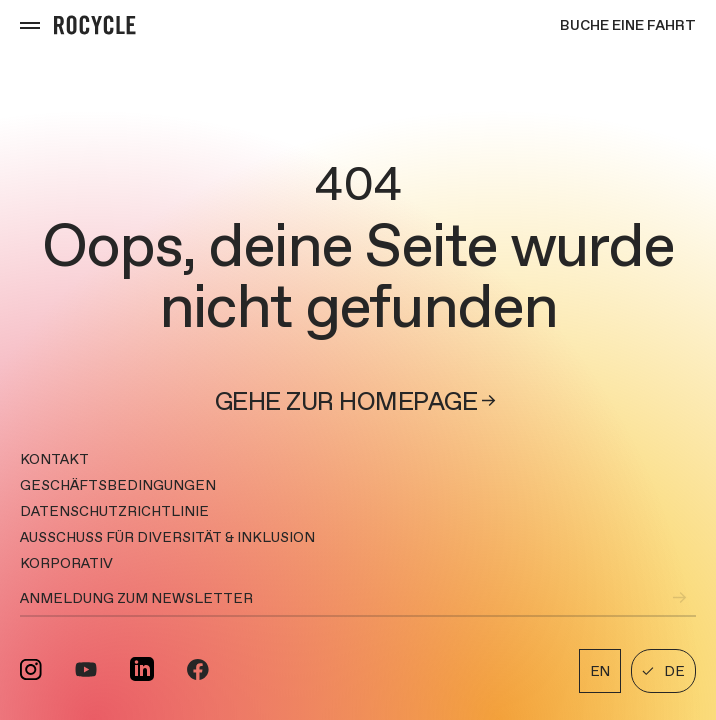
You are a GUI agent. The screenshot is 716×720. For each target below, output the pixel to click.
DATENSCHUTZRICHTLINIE (114, 511)
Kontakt (54, 459)
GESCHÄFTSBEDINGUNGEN (118, 485)
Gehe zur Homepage (358, 401)
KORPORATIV (66, 563)
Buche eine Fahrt (628, 25)
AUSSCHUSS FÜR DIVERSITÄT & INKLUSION (167, 537)
